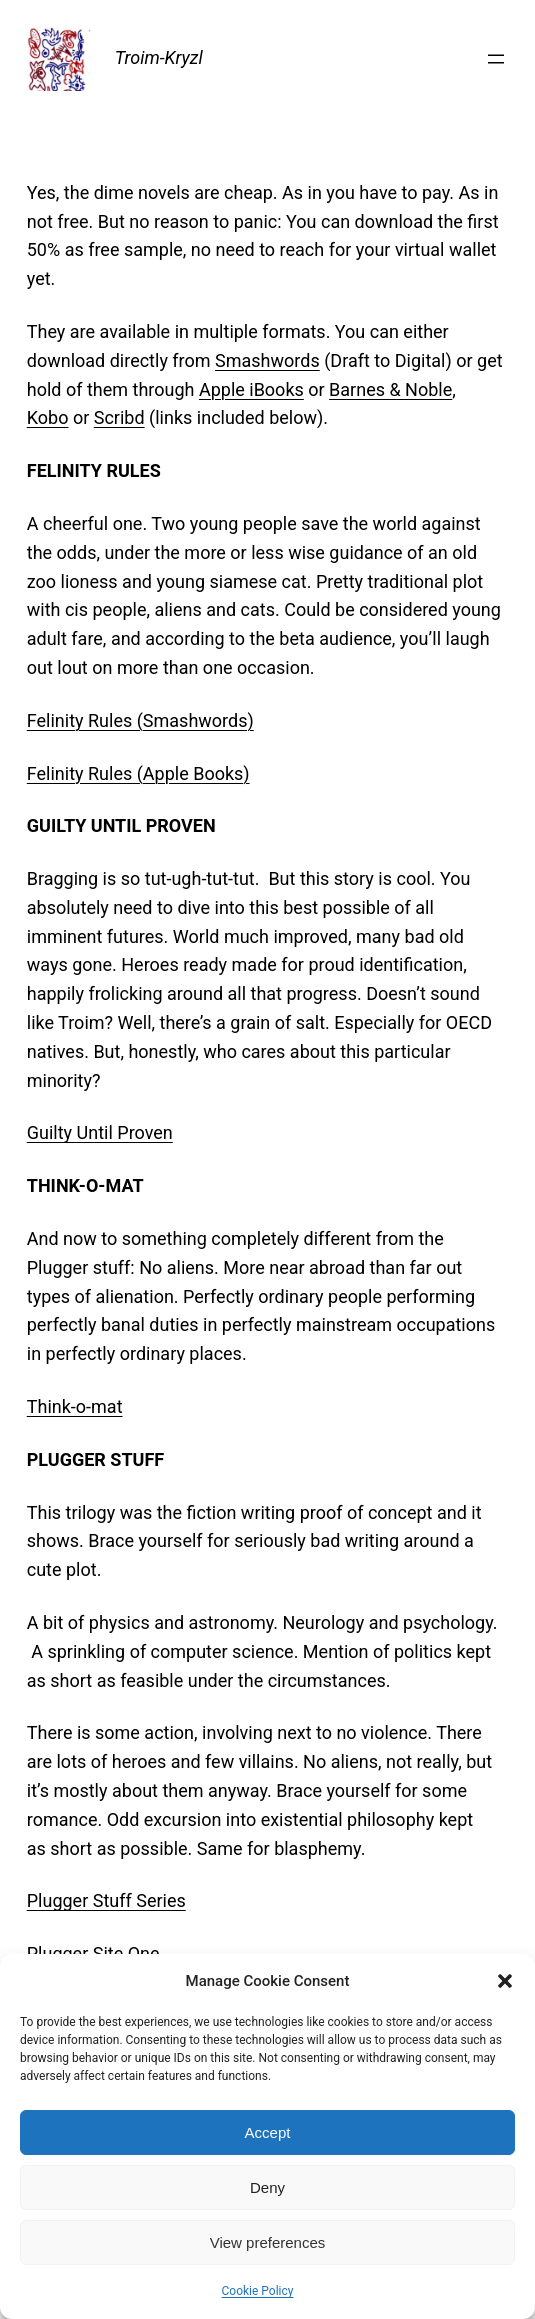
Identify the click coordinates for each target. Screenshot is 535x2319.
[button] (505, 1981)
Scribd (119, 417)
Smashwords (267, 360)
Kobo (48, 417)
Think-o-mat (75, 1406)
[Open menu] (496, 59)
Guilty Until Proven (100, 1132)
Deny (267, 2187)
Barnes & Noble (390, 389)
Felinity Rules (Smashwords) (140, 720)
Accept (268, 2132)
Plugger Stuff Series (106, 1900)
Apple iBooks (251, 389)
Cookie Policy (258, 2291)
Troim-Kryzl (159, 57)
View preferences (268, 2242)
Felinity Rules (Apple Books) (138, 773)
